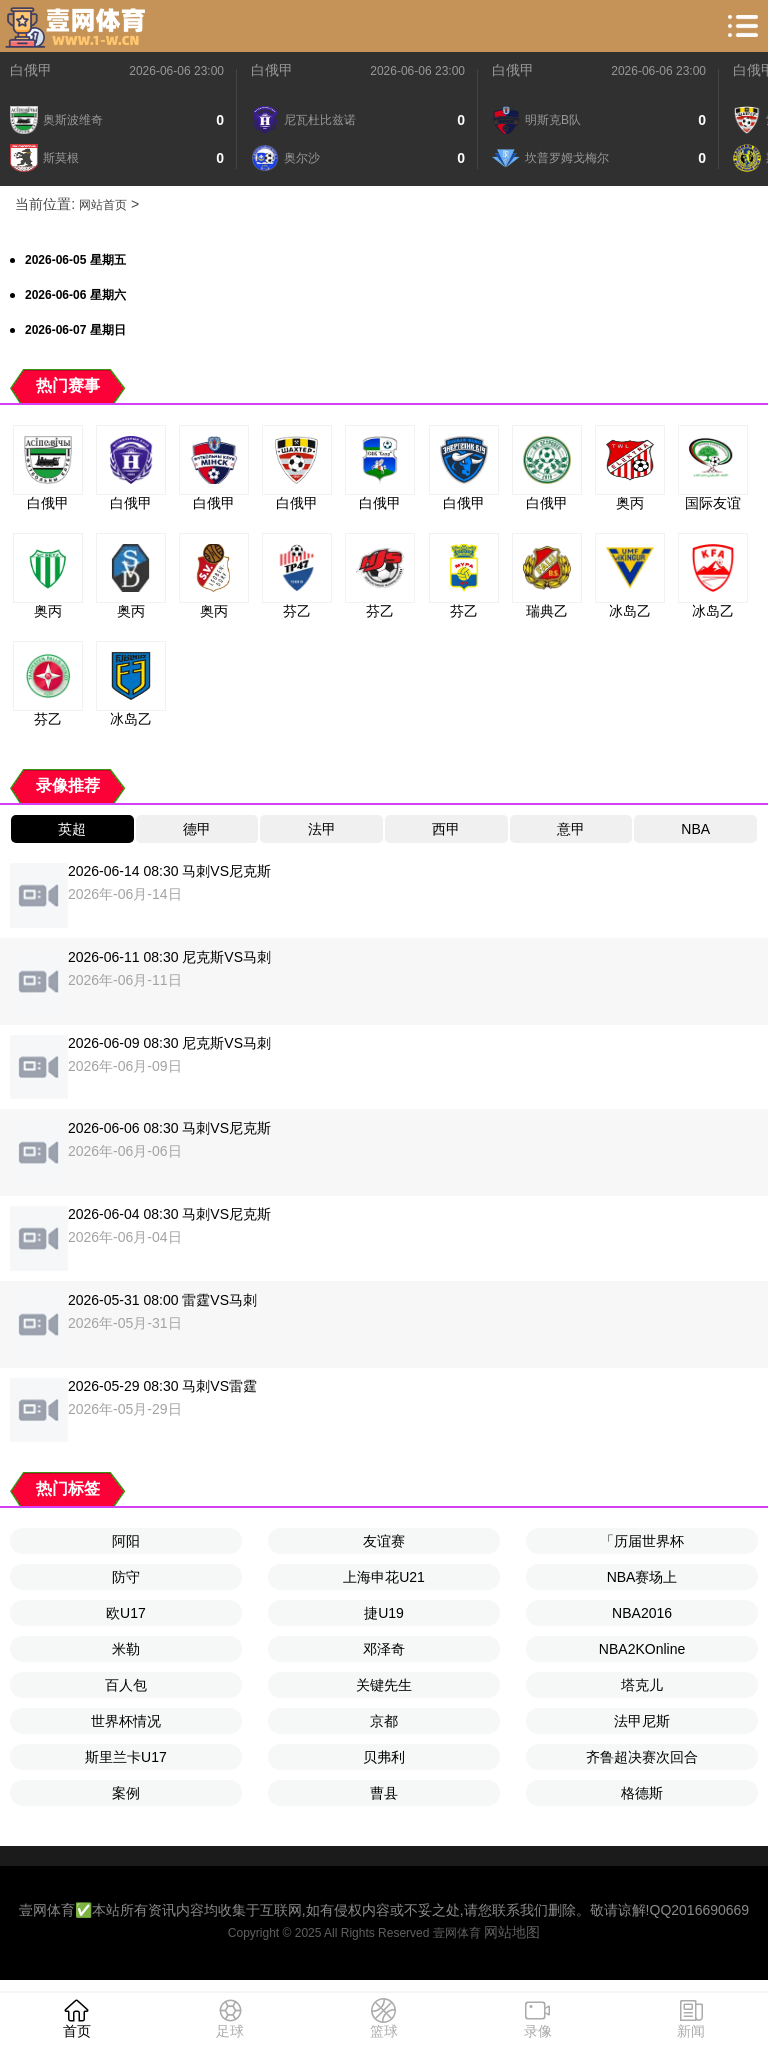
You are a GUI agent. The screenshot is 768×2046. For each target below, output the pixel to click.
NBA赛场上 (642, 1577)
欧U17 (126, 1613)
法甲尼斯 (642, 1721)
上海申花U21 (384, 1577)
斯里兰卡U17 (126, 1757)
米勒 (126, 1649)
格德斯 (642, 1793)
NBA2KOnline (642, 1649)
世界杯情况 (126, 1721)
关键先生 (384, 1685)
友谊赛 (384, 1541)
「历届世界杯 (642, 1541)
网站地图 (512, 1932)
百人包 (126, 1685)
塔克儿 (642, 1685)
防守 (126, 1577)
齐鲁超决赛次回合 (642, 1757)
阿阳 (126, 1541)
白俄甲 (31, 70)
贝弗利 (384, 1757)
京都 (384, 1721)
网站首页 (103, 205)
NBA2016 (642, 1613)
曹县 (384, 1793)
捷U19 (384, 1613)
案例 (126, 1793)
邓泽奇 (384, 1649)
